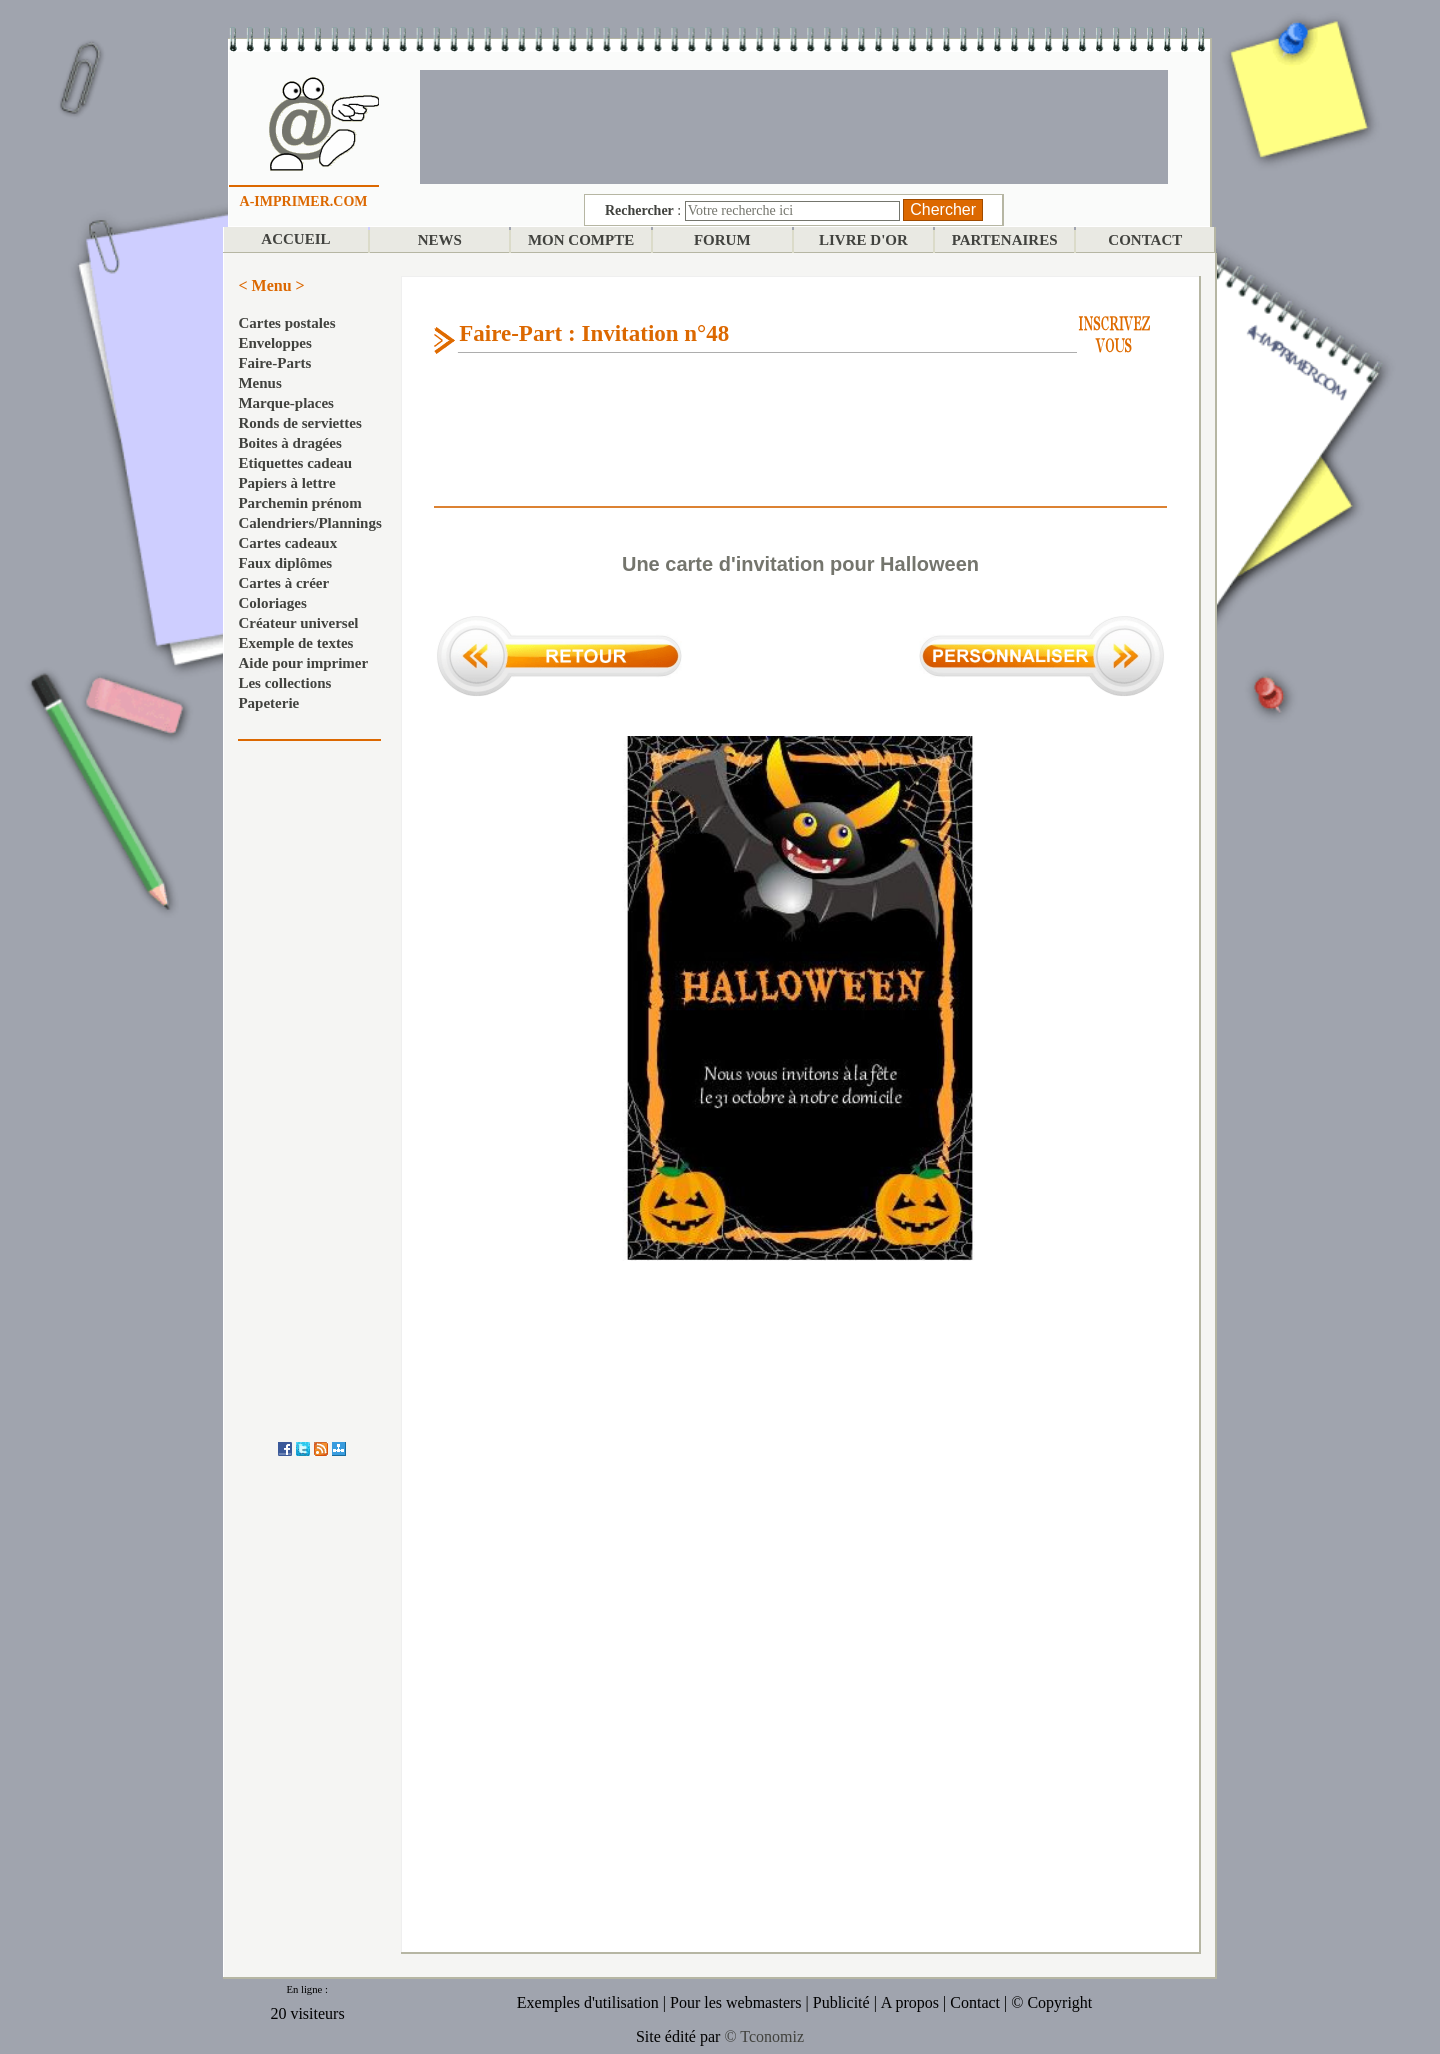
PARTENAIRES (1005, 240)
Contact (975, 2002)
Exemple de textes (295, 643)
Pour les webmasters (736, 2002)
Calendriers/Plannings (309, 523)
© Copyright (1051, 2002)
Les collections (284, 683)
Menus (259, 383)
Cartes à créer (283, 583)
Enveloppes (274, 343)
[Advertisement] (794, 125)
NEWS (440, 240)
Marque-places (286, 403)
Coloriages (272, 603)
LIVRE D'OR (863, 240)
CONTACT (1145, 240)
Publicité (841, 2002)
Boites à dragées (289, 443)
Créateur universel (298, 623)
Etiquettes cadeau (295, 463)
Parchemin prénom (299, 503)
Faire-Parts (274, 363)
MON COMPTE (581, 240)
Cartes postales (286, 323)
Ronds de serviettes (299, 423)
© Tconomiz (764, 2036)
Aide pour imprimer (303, 663)
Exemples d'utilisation (588, 2002)
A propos (910, 2002)
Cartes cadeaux (287, 543)
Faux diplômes (285, 563)
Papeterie (268, 703)
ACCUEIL (295, 239)
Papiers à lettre (286, 483)
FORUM (722, 240)
